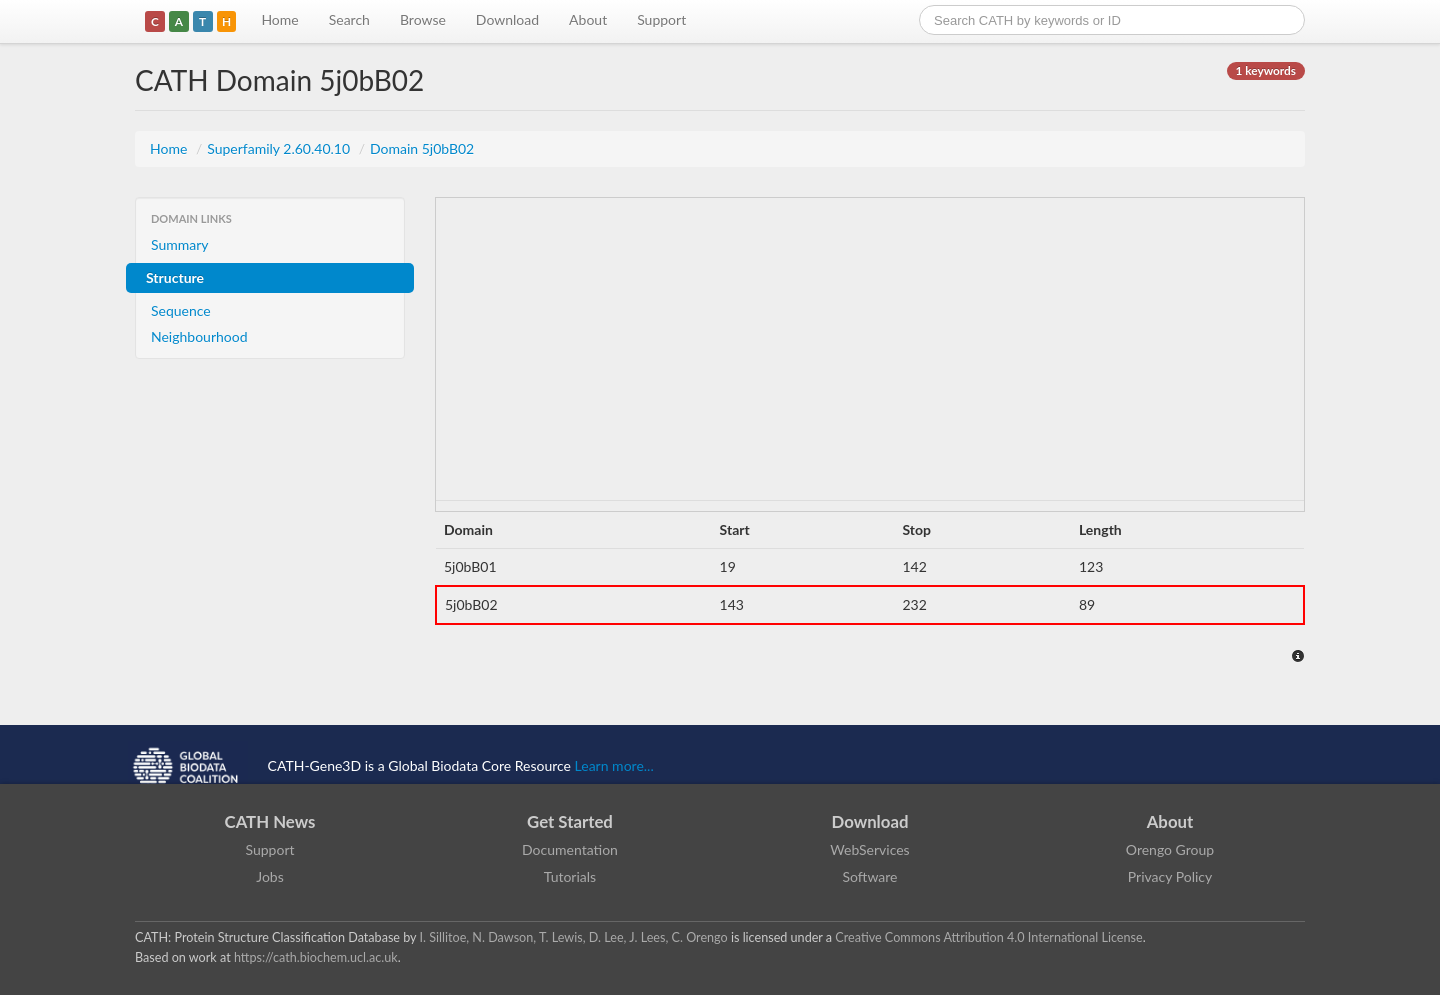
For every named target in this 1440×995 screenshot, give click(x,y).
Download (507, 19)
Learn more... (614, 765)
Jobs (270, 876)
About (588, 19)
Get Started (570, 821)
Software (870, 876)
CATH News (270, 821)
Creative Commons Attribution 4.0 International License (988, 937)
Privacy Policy (1170, 876)
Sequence (181, 310)
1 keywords (1266, 70)
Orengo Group (1170, 849)
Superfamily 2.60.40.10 (280, 148)
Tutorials (570, 876)
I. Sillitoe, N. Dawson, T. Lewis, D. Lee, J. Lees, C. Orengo (574, 937)
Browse (423, 19)
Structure (175, 277)
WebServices (869, 849)
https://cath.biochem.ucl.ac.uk (316, 957)
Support (661, 19)
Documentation (570, 849)
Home (279, 19)
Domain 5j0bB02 (422, 148)
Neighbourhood (199, 336)
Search (349, 19)
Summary (180, 244)
